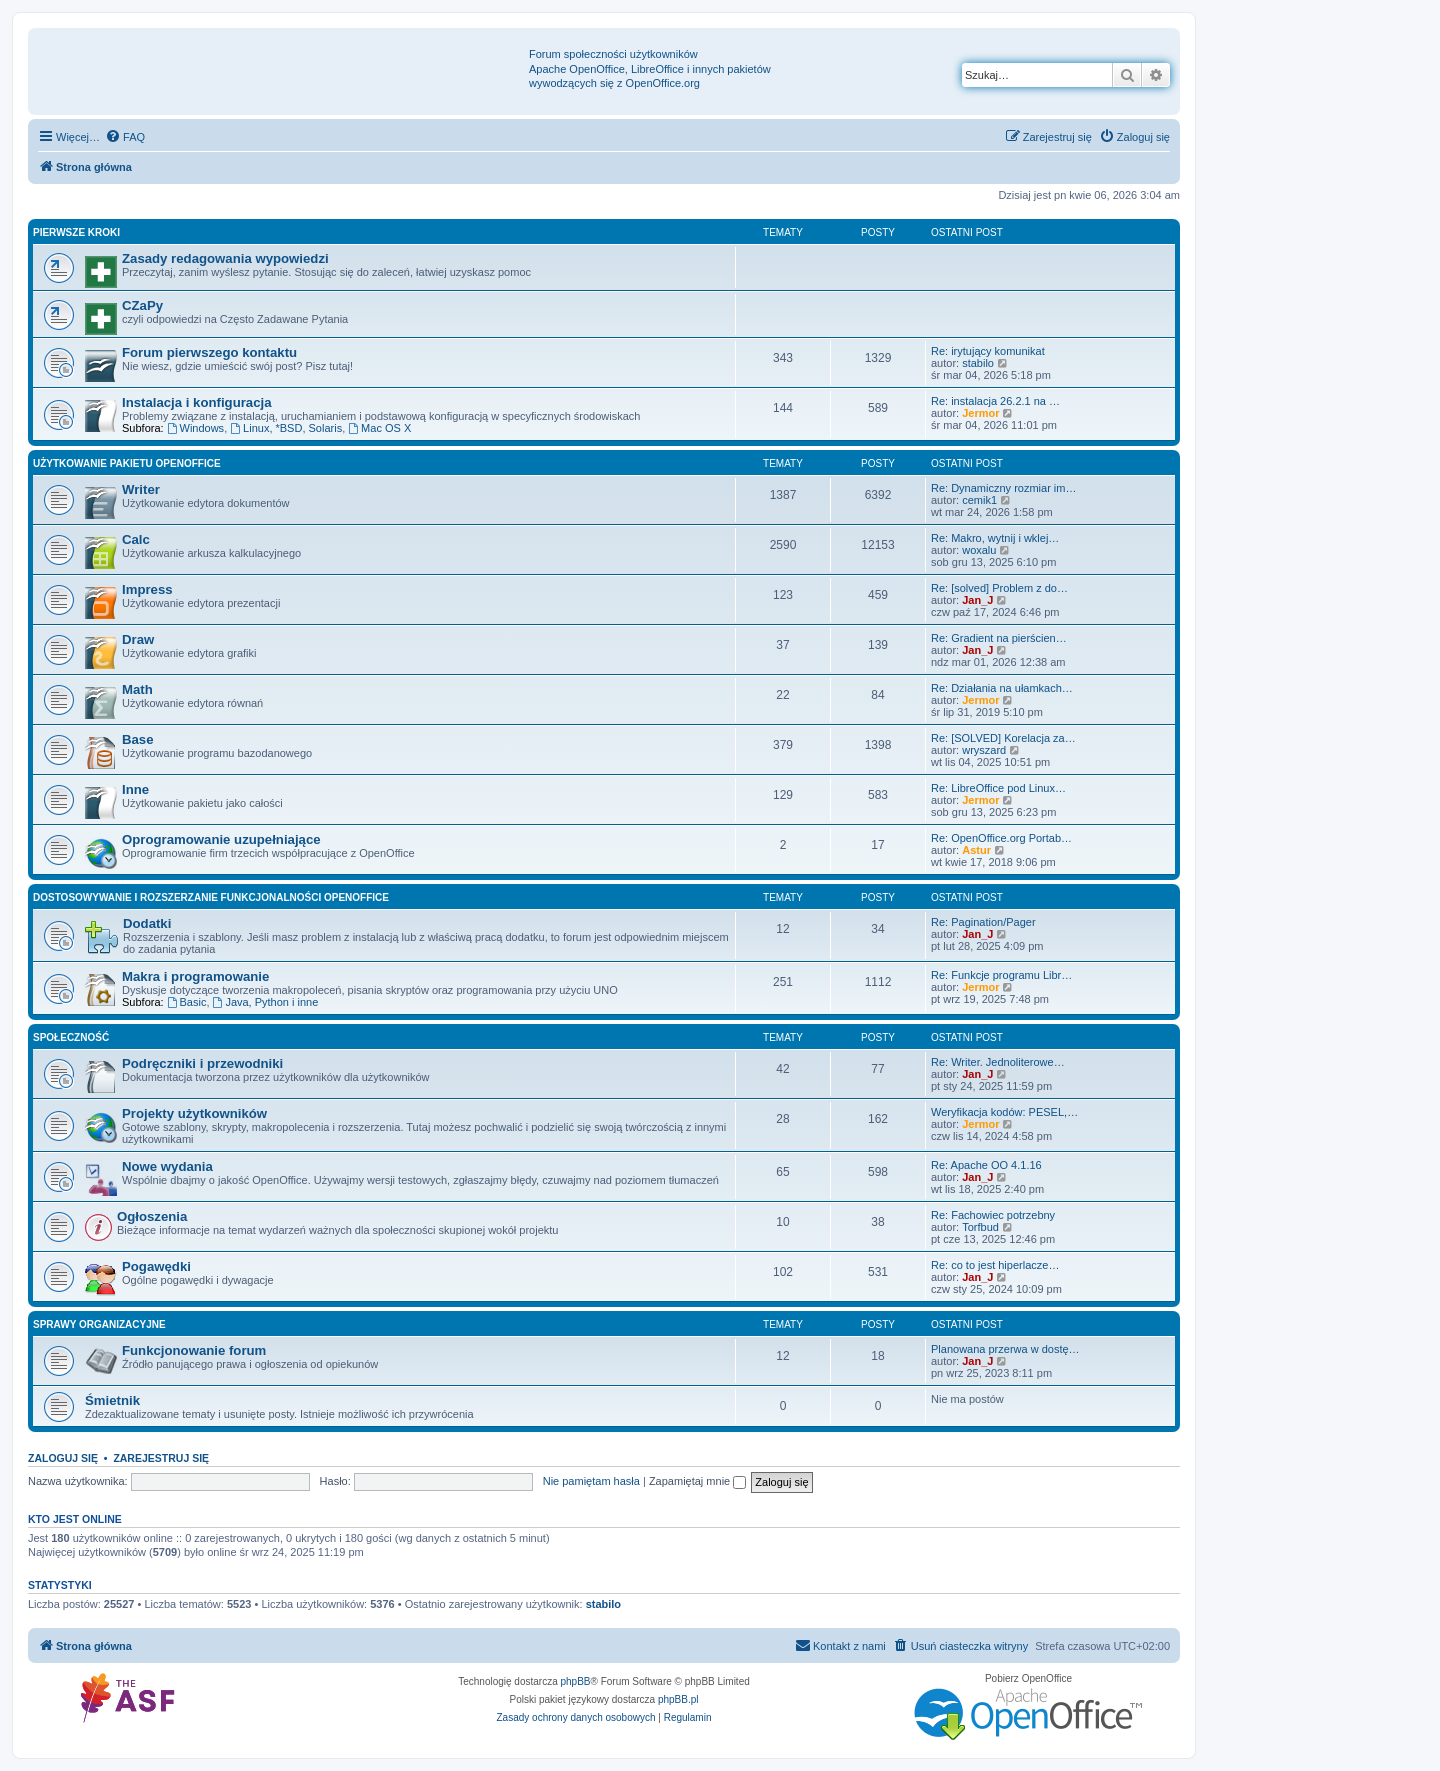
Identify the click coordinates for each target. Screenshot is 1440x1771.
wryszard (984, 750)
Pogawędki (156, 1266)
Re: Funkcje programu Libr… (1001, 975)
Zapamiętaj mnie (697, 1481)
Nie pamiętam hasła (591, 1481)
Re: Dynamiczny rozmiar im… (1003, 488)
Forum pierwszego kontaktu (209, 352)
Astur (976, 850)
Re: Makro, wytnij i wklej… (995, 538)
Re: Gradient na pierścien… (999, 638)
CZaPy (142, 305)
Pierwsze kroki (76, 232)
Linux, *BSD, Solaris (286, 428)
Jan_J (977, 600)
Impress (147, 589)
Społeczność (71, 1037)
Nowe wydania (167, 1166)
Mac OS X (379, 428)
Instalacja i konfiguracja (197, 402)
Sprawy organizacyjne (99, 1324)
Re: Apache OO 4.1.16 (986, 1165)
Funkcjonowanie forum (194, 1350)
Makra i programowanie (195, 976)
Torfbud (980, 1227)
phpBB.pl (678, 1699)
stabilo (978, 363)
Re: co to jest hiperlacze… (995, 1265)
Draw (138, 639)
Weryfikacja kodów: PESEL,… (1004, 1112)
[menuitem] (125, 137)
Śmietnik (112, 1400)
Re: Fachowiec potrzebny (993, 1215)
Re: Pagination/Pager (983, 922)
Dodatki (147, 923)
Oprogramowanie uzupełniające (221, 839)
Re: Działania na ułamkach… (1002, 688)
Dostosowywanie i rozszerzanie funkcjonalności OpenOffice (211, 897)
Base (138, 739)
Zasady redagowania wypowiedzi (225, 258)
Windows (195, 428)
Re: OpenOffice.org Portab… (1001, 838)
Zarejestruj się (161, 1458)
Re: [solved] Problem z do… (999, 588)
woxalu (979, 550)
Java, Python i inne (266, 1002)
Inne (135, 789)
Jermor (980, 413)
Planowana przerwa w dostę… (1005, 1349)
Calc (136, 539)
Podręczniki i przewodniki (202, 1063)
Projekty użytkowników (194, 1113)
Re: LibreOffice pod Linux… (998, 788)
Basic (187, 1002)
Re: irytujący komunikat (988, 351)
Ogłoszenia (152, 1216)
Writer (141, 489)
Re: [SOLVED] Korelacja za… (1003, 738)
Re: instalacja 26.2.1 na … (995, 401)
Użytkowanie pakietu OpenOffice (127, 463)
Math (137, 689)
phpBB (576, 1681)
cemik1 (979, 500)
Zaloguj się (63, 1458)
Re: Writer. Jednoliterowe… (998, 1062)
